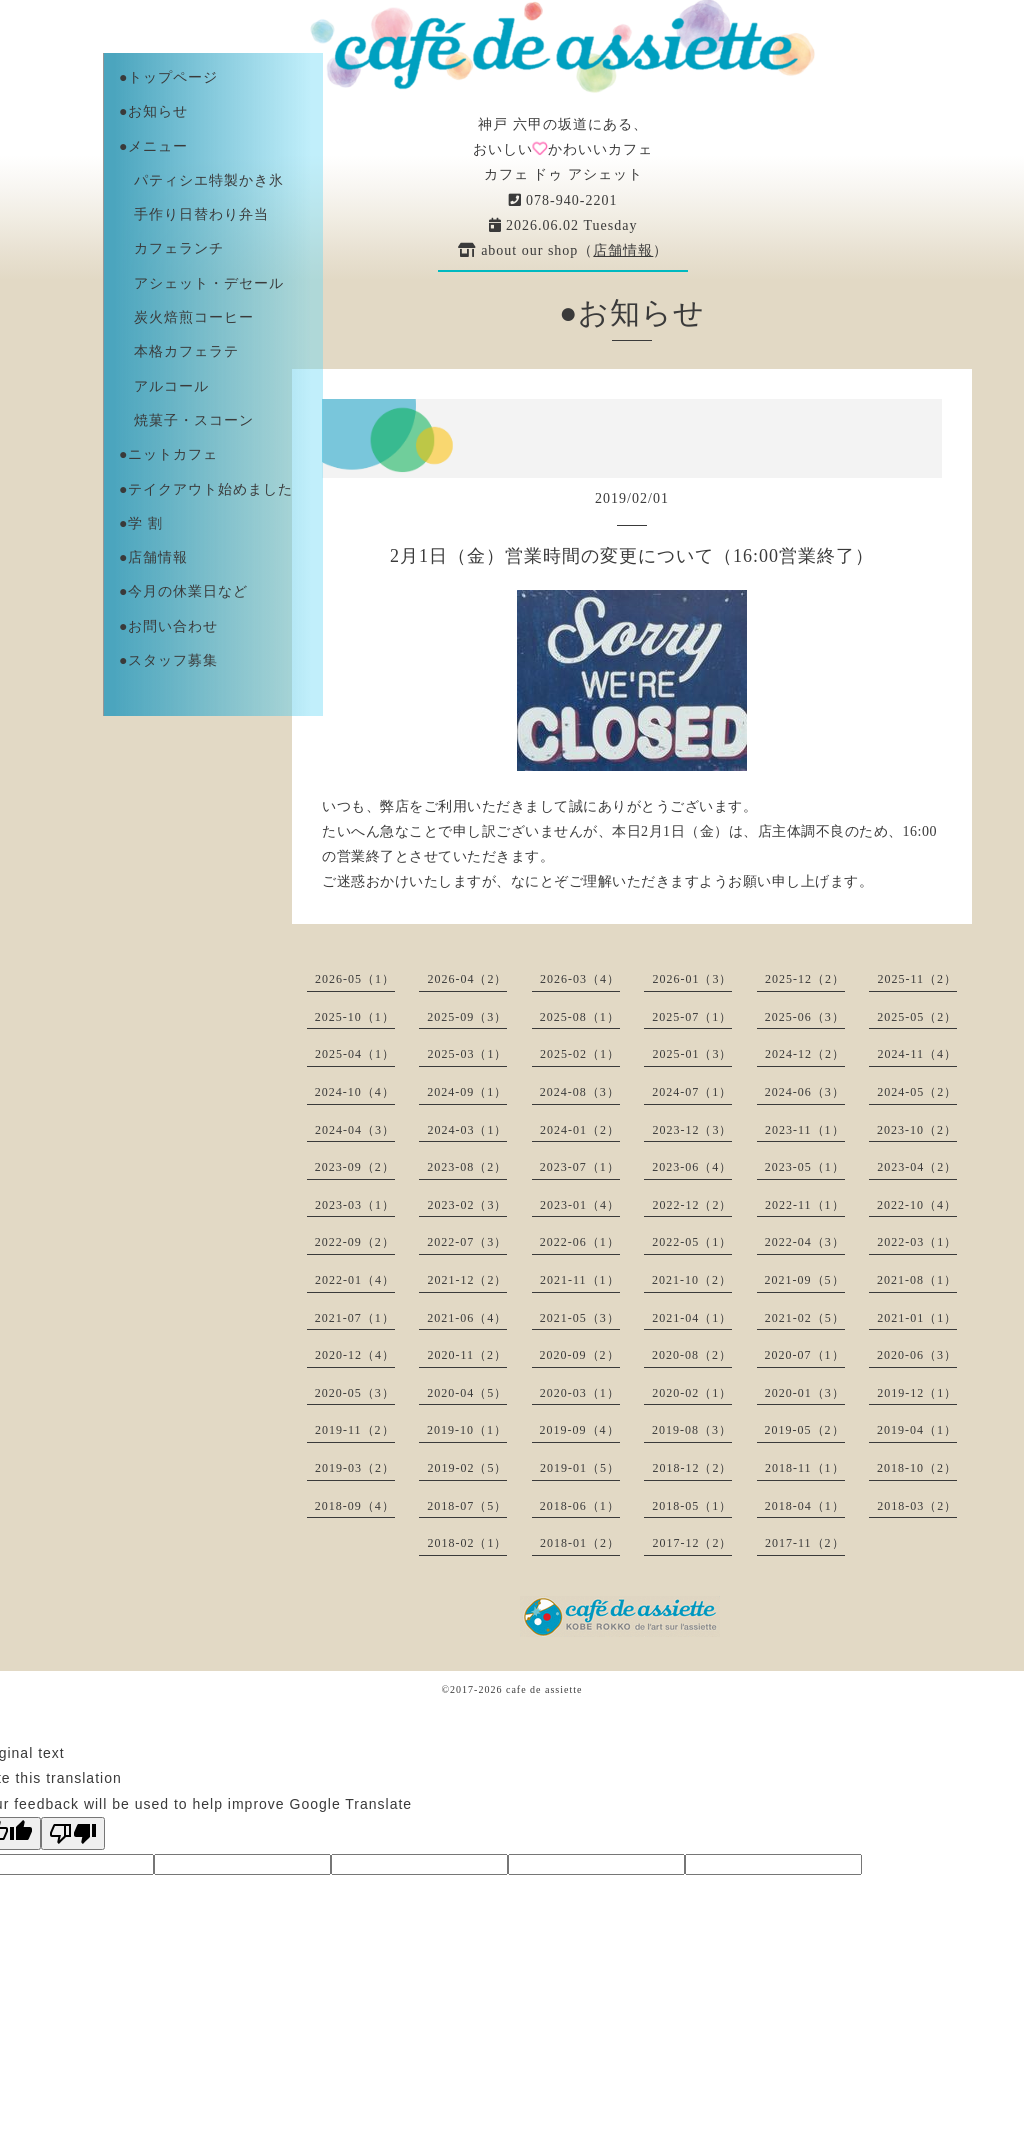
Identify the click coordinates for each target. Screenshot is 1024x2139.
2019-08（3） (692, 1430)
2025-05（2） (917, 1017)
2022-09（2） (355, 1242)
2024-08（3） (580, 1092)
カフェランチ (171, 248)
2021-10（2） (692, 1280)
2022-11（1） (805, 1205)
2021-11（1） (580, 1280)
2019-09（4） (580, 1430)
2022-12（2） (692, 1205)
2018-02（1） (467, 1543)
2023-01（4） (580, 1205)
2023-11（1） (805, 1130)
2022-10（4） (917, 1205)
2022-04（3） (805, 1242)
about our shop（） (563, 250)
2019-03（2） (355, 1468)
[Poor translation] (73, 1833)
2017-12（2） (692, 1543)
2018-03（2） (917, 1506)
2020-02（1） (692, 1393)
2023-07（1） (580, 1167)
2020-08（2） (692, 1355)
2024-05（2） (917, 1092)
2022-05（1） (692, 1242)
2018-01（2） (580, 1543)
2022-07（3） (467, 1242)
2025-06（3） (805, 1017)
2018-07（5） (467, 1506)
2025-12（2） (805, 979)
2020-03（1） (580, 1393)
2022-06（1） (580, 1242)
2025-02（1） (580, 1054)
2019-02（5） (467, 1468)
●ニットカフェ (168, 454)
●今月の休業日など (183, 591)
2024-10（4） (355, 1092)
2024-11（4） (917, 1054)
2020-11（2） (467, 1355)
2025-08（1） (580, 1017)
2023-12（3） (692, 1130)
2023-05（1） (805, 1167)
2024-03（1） (467, 1130)
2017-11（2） (805, 1543)
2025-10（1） (355, 1017)
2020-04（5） (467, 1393)
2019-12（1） (917, 1393)
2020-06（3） (917, 1355)
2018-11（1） (805, 1468)
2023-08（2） (467, 1167)
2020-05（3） (355, 1393)
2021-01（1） (917, 1318)
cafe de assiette (544, 1689)
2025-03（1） (467, 1054)
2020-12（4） (355, 1355)
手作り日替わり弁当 (194, 214)
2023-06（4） (692, 1167)
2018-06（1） (580, 1506)
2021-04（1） (692, 1318)
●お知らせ (153, 111)
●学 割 (141, 523)
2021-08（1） (917, 1280)
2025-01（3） (692, 1054)
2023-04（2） (917, 1167)
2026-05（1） (355, 979)
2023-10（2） (917, 1130)
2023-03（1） (355, 1205)
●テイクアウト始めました (206, 489)
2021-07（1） (355, 1318)
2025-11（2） (917, 979)
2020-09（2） (580, 1355)
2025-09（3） (467, 1017)
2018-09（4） (355, 1506)
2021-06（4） (467, 1318)
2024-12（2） (805, 1054)
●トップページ (168, 77)
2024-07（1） (692, 1092)
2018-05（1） (692, 1506)
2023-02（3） (467, 1205)
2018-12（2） (692, 1468)
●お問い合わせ (168, 626)
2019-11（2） (355, 1430)
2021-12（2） (467, 1280)
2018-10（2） (917, 1468)
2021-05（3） (580, 1318)
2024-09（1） (467, 1092)
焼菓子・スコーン (186, 420)
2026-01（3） (692, 979)
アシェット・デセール (201, 283)
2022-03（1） (917, 1242)
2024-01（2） (580, 1130)
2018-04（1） (805, 1506)
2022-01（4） (355, 1280)
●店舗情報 (153, 557)
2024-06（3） (805, 1092)
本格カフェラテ (179, 351)
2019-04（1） (917, 1430)
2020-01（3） (805, 1393)
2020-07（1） (805, 1355)
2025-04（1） (355, 1054)
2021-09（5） (805, 1280)
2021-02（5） (805, 1318)
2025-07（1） (692, 1017)
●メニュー (153, 146)
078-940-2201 (563, 200)
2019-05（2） (805, 1430)
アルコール (164, 386)
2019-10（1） (467, 1430)
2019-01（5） (580, 1468)
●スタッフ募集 (168, 660)
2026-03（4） (580, 979)
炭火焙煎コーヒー (186, 317)
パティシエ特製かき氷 (201, 180)
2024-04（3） (355, 1130)
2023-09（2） (355, 1167)
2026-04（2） (467, 979)
